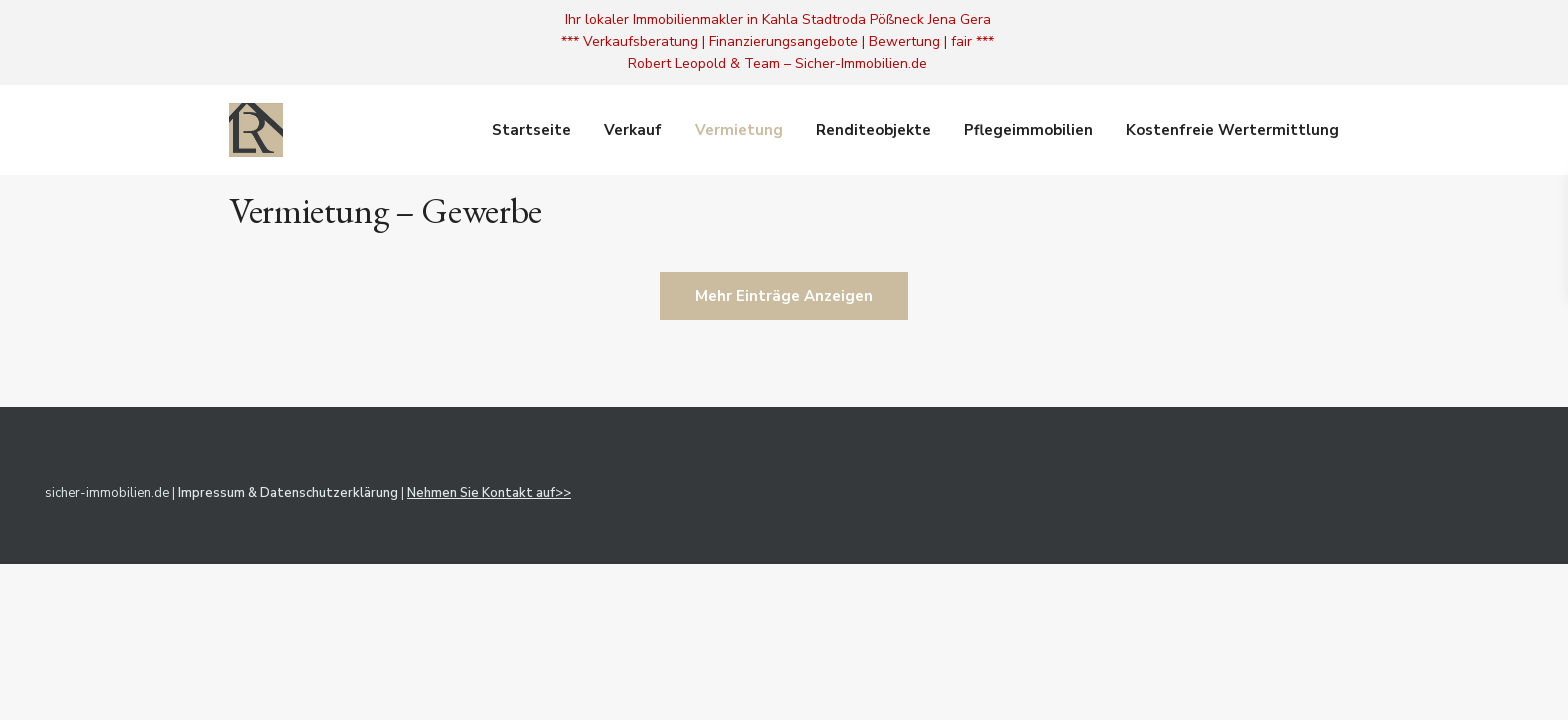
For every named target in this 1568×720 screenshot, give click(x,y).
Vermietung (739, 130)
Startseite (531, 130)
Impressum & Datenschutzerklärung (288, 493)
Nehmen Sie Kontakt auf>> (489, 493)
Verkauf (633, 130)
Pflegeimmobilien (1028, 130)
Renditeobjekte (873, 130)
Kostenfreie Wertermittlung (1232, 130)
